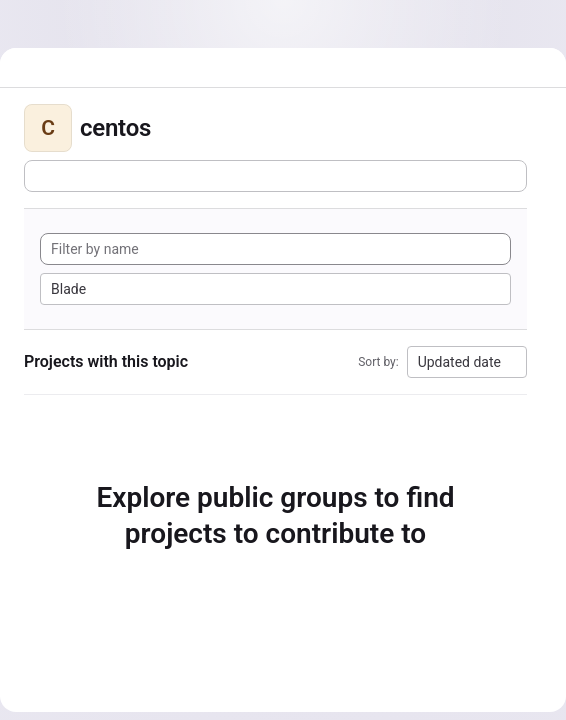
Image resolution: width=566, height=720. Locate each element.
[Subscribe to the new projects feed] (275, 176)
